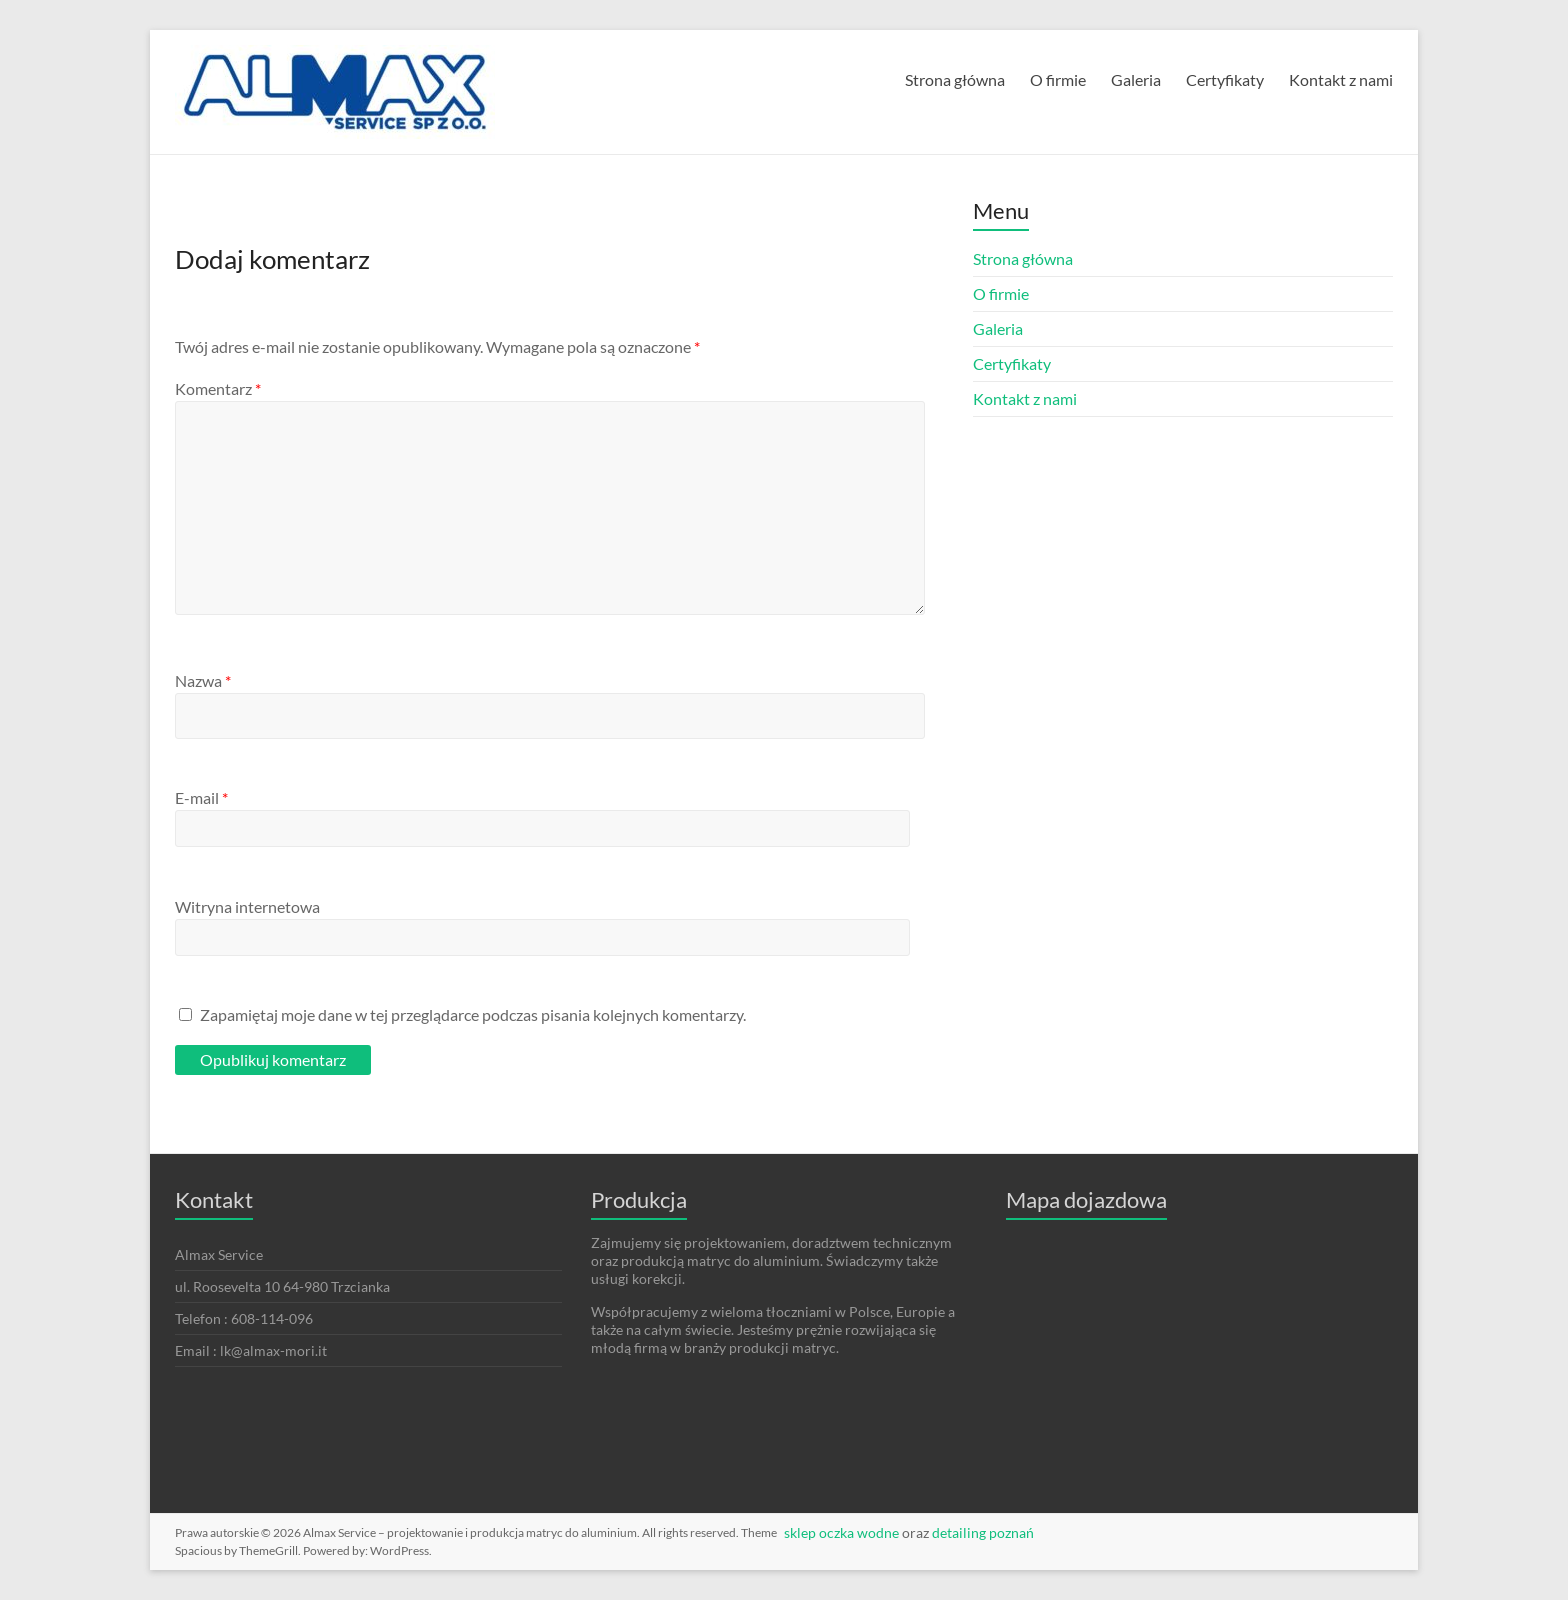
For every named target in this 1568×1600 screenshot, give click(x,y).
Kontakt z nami (1341, 79)
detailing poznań (983, 1532)
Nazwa (203, 680)
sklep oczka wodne (841, 1532)
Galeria (1136, 79)
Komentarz (218, 388)
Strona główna (955, 79)
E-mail (201, 797)
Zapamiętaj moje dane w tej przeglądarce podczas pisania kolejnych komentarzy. (473, 1014)
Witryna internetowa (247, 906)
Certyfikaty (1225, 79)
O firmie (1058, 79)
